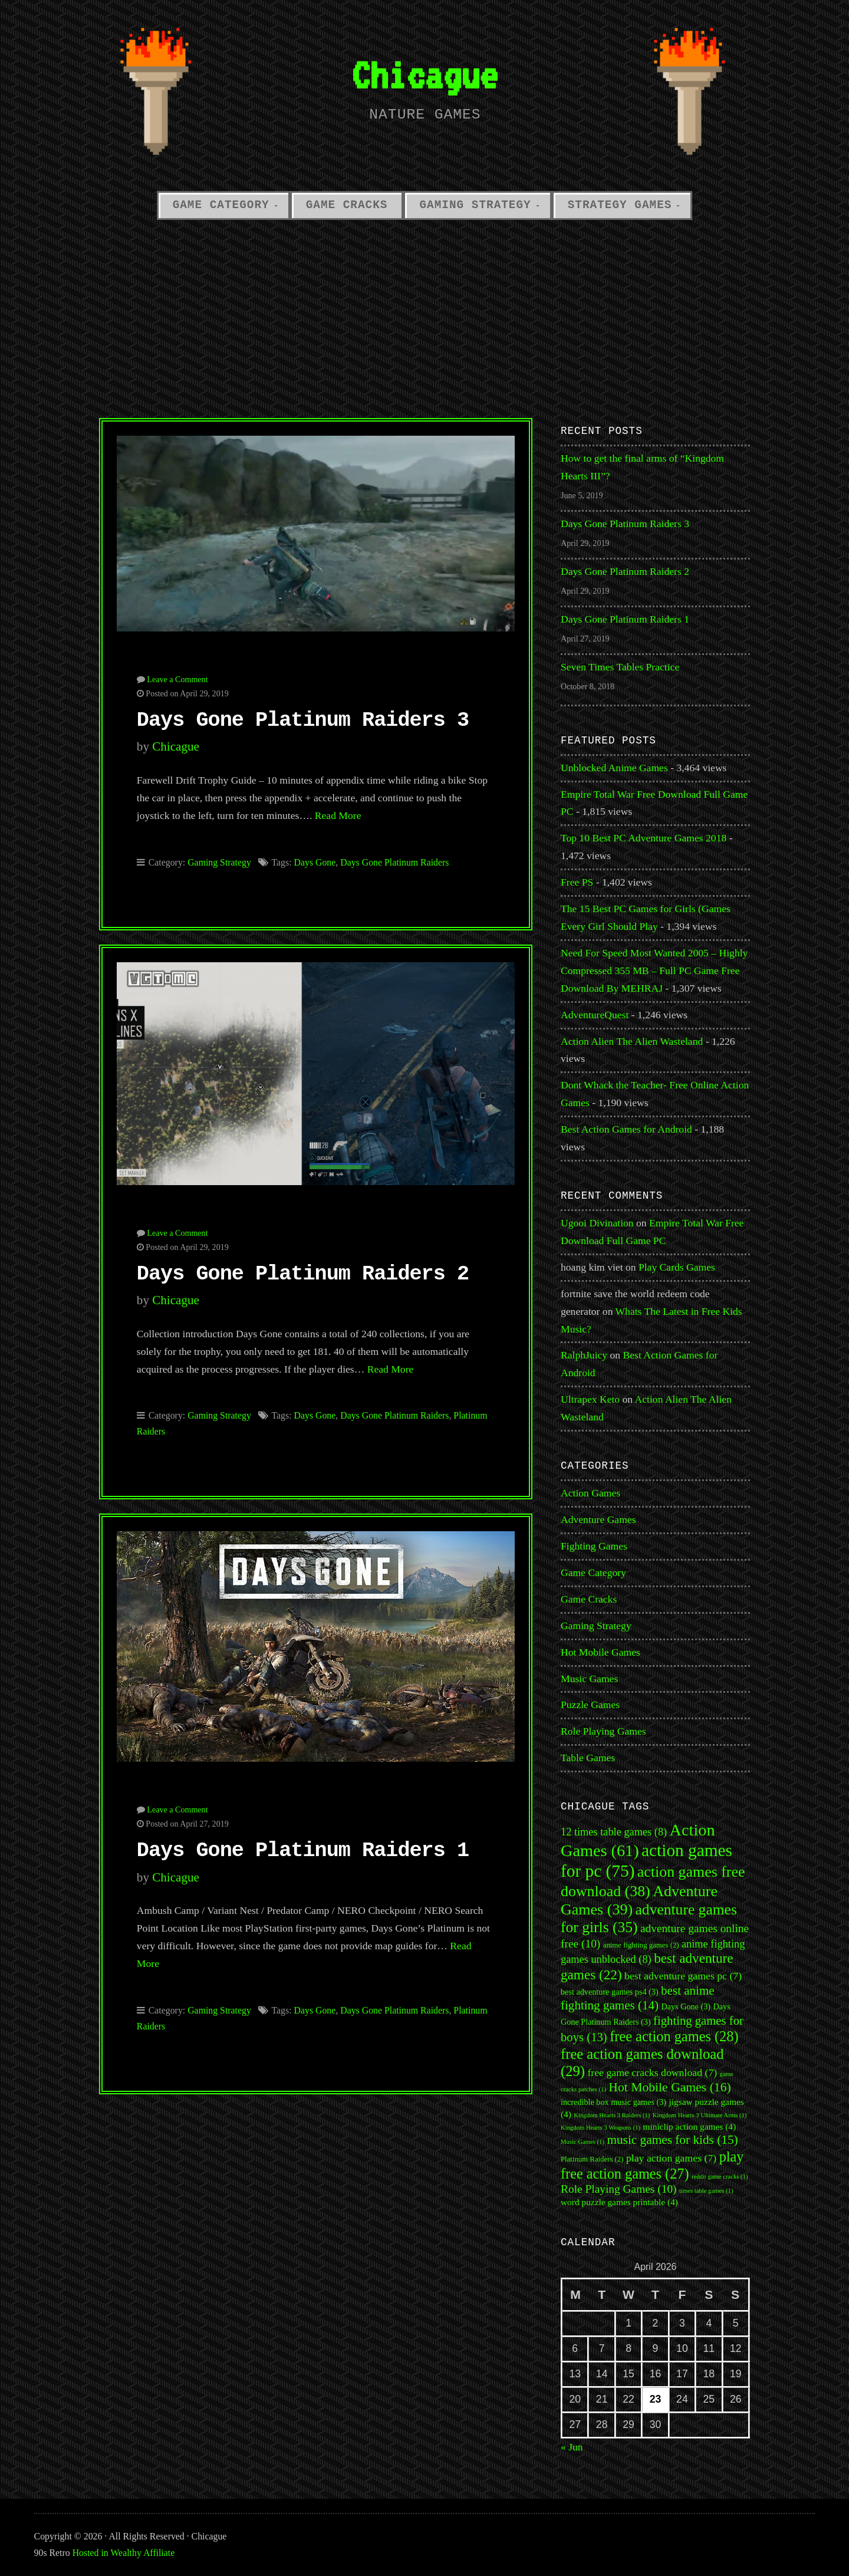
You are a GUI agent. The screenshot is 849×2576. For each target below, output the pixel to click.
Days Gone (315, 862)
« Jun (572, 2447)
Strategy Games (620, 205)
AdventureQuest (594, 1015)
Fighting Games (594, 1546)
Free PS (577, 882)
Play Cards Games (677, 1267)
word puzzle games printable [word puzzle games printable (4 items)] (619, 2202)
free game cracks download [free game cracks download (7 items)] (652, 2072)
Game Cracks (347, 205)
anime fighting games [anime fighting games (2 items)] (641, 1945)
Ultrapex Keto (590, 1399)
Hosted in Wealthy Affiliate (124, 2553)
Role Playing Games (603, 1731)
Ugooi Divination (597, 1223)
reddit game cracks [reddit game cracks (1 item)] (720, 2176)
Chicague (424, 74)
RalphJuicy (584, 1355)
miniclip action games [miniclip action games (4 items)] (689, 2126)
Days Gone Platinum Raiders (394, 862)
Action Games (590, 1493)
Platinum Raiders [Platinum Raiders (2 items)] (592, 2159)
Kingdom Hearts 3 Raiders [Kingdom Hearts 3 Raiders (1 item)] (612, 2115)
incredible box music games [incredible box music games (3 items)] (613, 2102)
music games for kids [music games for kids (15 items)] (672, 2140)
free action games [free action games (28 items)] (674, 2036)
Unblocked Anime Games (614, 768)
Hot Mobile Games (600, 1652)
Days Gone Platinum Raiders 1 (303, 1851)
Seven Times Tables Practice (620, 667)
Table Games (588, 1758)
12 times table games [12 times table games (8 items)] (614, 1832)
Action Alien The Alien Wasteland (632, 1041)
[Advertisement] (424, 315)
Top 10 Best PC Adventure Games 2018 (643, 838)
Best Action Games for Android (626, 1129)
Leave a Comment (177, 679)
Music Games (589, 1679)
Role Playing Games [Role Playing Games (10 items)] (619, 2189)
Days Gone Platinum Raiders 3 (303, 720)
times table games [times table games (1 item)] (706, 2190)
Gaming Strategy (475, 205)
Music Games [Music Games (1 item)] (582, 2142)
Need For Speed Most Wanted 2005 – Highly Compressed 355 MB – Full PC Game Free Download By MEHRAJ (654, 970)
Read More (338, 815)
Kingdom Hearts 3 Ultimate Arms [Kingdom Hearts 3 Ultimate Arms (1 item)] (700, 2115)
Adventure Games (598, 1519)
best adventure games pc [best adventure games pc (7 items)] (683, 1976)
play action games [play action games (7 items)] (671, 2158)
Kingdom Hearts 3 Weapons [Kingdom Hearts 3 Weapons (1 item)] (600, 2127)
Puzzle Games (590, 1704)
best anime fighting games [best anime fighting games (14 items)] (638, 1997)
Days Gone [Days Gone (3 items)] (685, 2006)
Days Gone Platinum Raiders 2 (303, 1274)
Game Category (221, 205)
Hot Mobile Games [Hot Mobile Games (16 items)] (669, 2087)
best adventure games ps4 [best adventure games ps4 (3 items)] (610, 1991)
